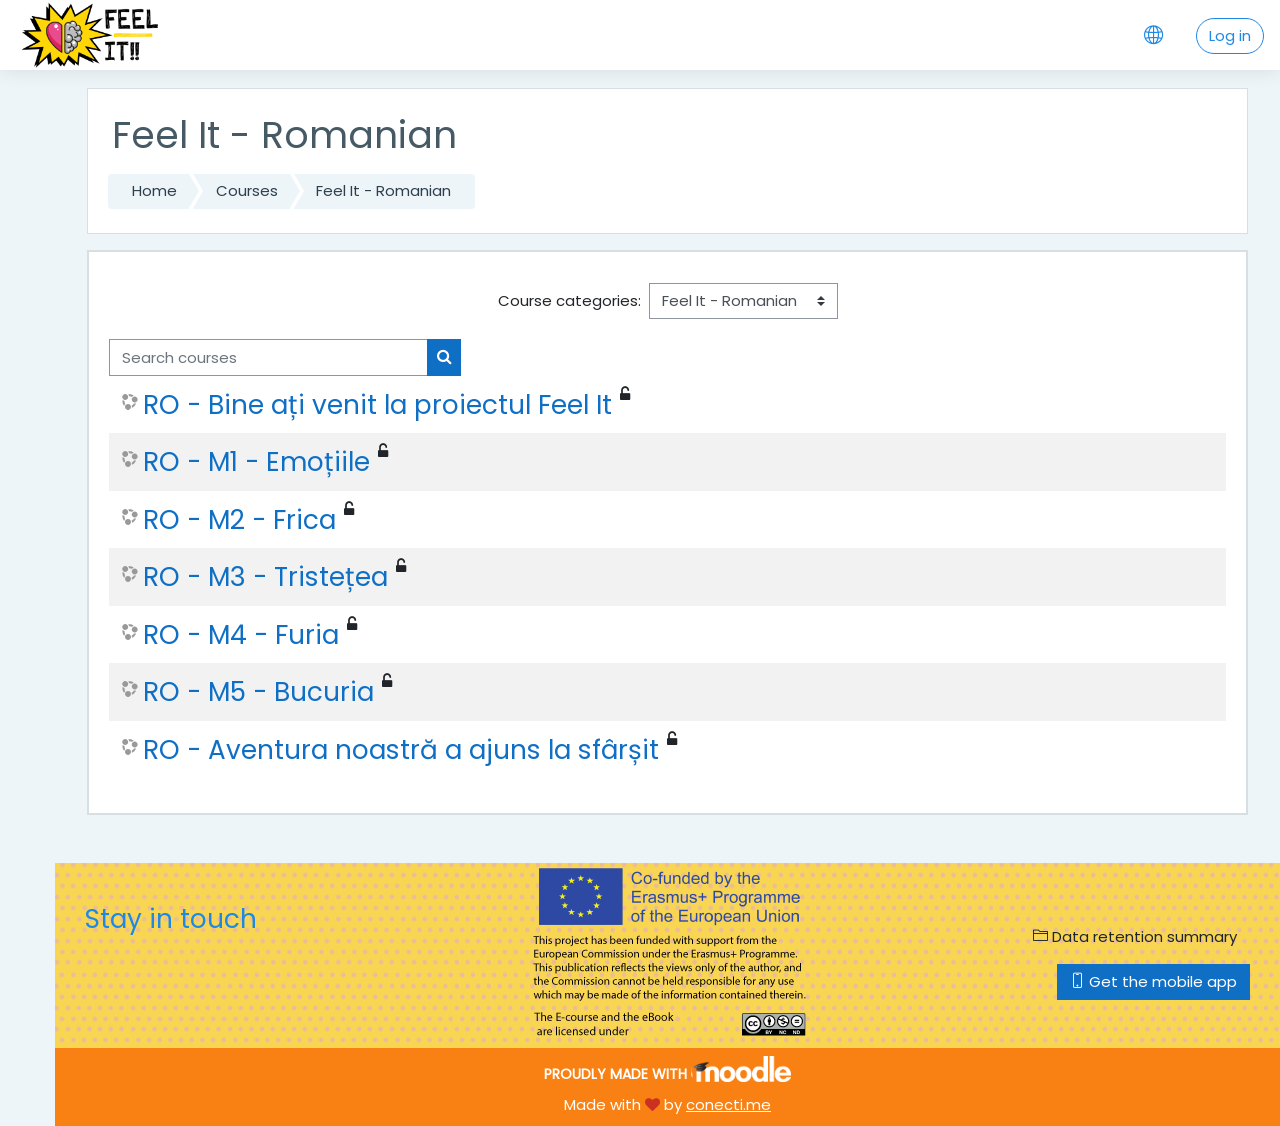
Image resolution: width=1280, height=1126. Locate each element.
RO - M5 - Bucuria (258, 692)
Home (154, 190)
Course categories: (569, 300)
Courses (247, 190)
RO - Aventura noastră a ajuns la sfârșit (401, 750)
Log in (1230, 35)
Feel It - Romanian (383, 190)
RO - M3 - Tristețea (265, 577)
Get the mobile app (1153, 981)
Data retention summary (1135, 936)
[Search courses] (268, 357)
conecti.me (728, 1104)
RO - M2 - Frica (239, 520)
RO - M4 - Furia (241, 635)
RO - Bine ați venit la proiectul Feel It (377, 405)
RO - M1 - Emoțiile (256, 462)
